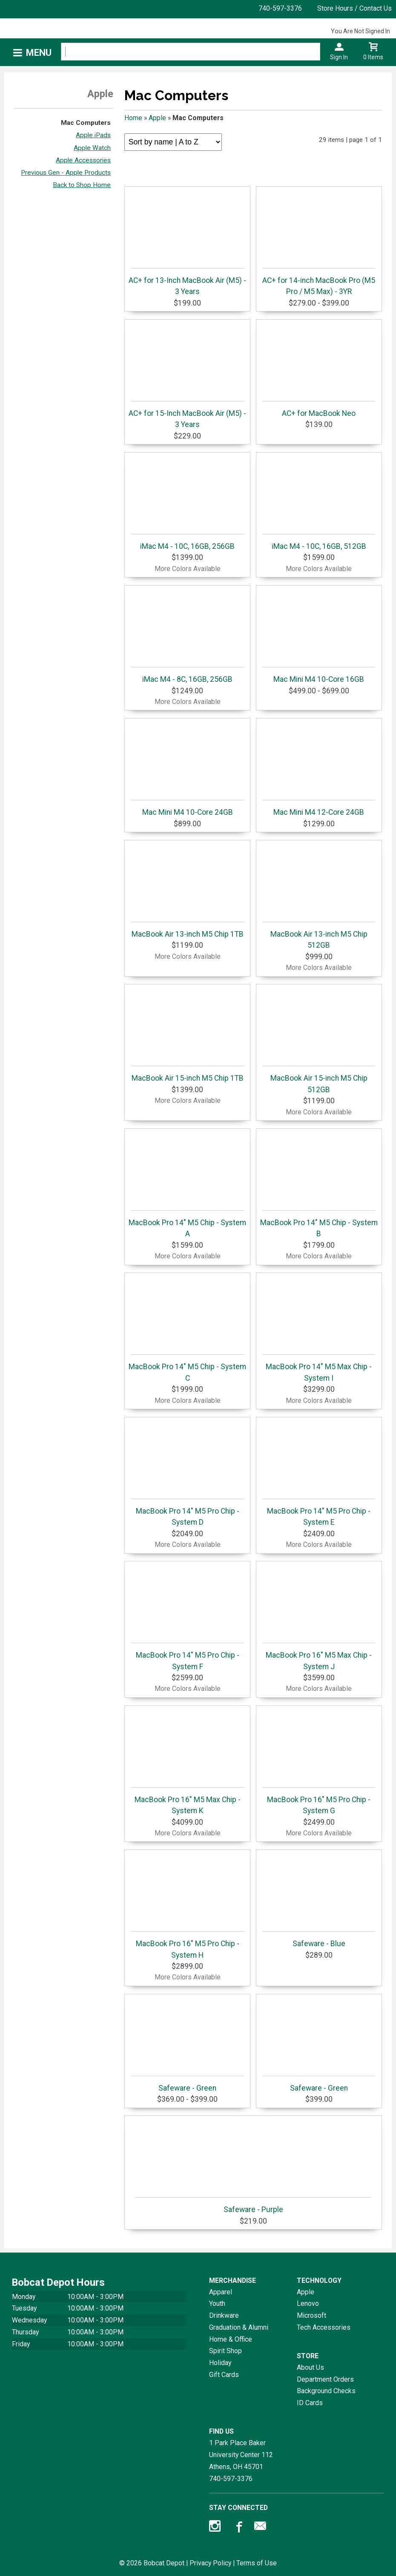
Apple (157, 118)
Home (133, 118)
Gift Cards (224, 2375)
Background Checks (326, 2391)
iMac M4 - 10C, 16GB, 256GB (187, 542)
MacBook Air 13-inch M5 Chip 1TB (187, 930)
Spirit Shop (225, 2351)
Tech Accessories (323, 2327)
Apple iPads (93, 135)
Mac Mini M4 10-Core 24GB (187, 808)
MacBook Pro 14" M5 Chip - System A (187, 1224)
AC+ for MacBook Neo (318, 409)
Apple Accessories (83, 160)
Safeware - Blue (318, 1939)
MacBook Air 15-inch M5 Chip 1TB (187, 1074)
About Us (310, 2367)
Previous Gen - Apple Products (66, 172)
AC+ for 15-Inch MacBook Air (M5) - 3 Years (187, 415)
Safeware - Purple (253, 2205)
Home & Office (230, 2339)
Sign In (339, 57)
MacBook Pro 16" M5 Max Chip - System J (318, 1656)
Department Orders (325, 2379)
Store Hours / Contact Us (354, 8)
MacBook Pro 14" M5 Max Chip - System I (318, 1368)
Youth (217, 2303)
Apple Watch (92, 148)
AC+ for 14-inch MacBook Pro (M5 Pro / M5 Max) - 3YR (318, 282)
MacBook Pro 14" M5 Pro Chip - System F (187, 1656)
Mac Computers (86, 123)
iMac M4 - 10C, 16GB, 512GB (318, 542)
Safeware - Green (187, 2084)
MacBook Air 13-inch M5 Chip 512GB (318, 935)
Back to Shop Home (82, 185)
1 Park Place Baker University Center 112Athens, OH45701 (241, 2454)
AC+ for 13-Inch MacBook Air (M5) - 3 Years (187, 282)
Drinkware (224, 2315)
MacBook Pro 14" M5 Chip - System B (319, 1224)
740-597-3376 (280, 8)
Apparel (220, 2292)
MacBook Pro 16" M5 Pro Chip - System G (318, 1801)
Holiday (220, 2363)
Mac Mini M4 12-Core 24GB (318, 808)
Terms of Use (256, 2563)
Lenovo (308, 2303)
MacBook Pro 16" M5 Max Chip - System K (187, 1801)
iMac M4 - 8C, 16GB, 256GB (187, 675)
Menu (39, 52)
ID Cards (310, 2403)
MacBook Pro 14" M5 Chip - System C (187, 1368)
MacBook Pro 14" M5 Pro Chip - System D (187, 1512)
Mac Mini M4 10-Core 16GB (318, 675)
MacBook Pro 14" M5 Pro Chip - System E (318, 1512)
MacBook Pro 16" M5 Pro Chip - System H (187, 1945)
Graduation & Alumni (238, 2327)
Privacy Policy (210, 2563)
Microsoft (311, 2315)
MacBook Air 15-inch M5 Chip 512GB (318, 1079)
